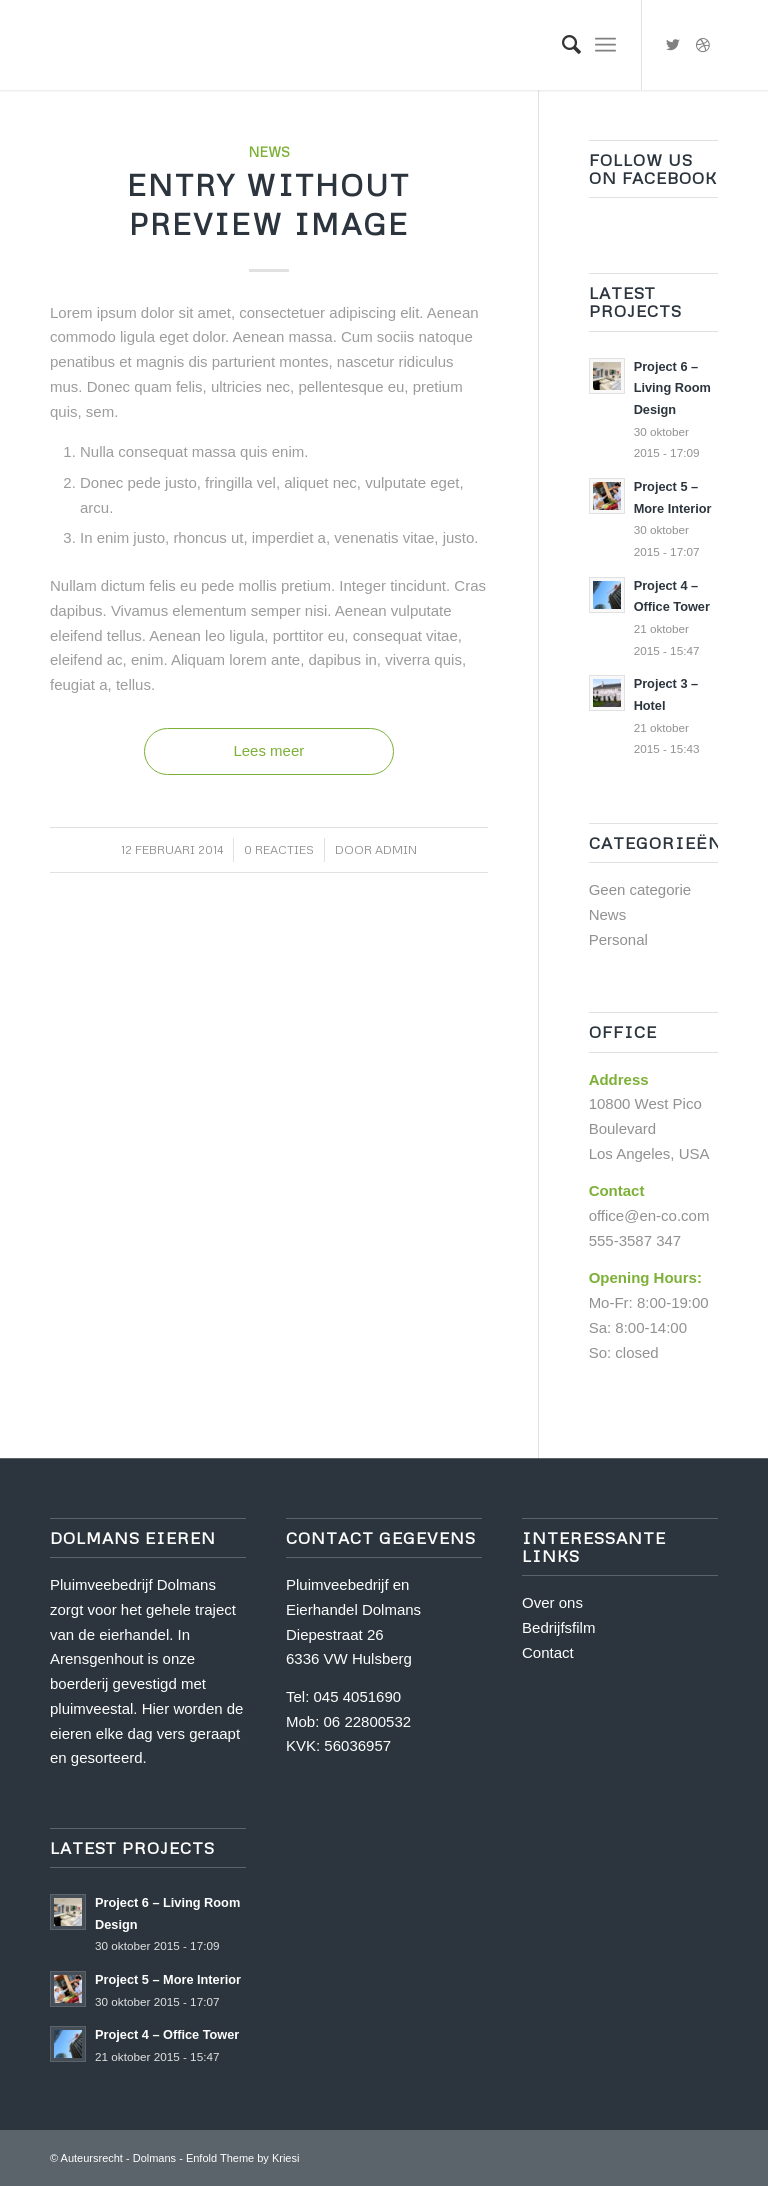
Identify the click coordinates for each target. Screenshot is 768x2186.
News (269, 151)
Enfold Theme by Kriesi (243, 2158)
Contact (548, 1652)
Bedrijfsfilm (558, 1627)
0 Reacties (279, 849)
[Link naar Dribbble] (703, 45)
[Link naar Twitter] (673, 45)
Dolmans (154, 2158)
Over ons (552, 1602)
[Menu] (605, 45)
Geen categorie (640, 889)
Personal (618, 939)
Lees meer (268, 750)
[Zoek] (561, 45)
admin (396, 849)
